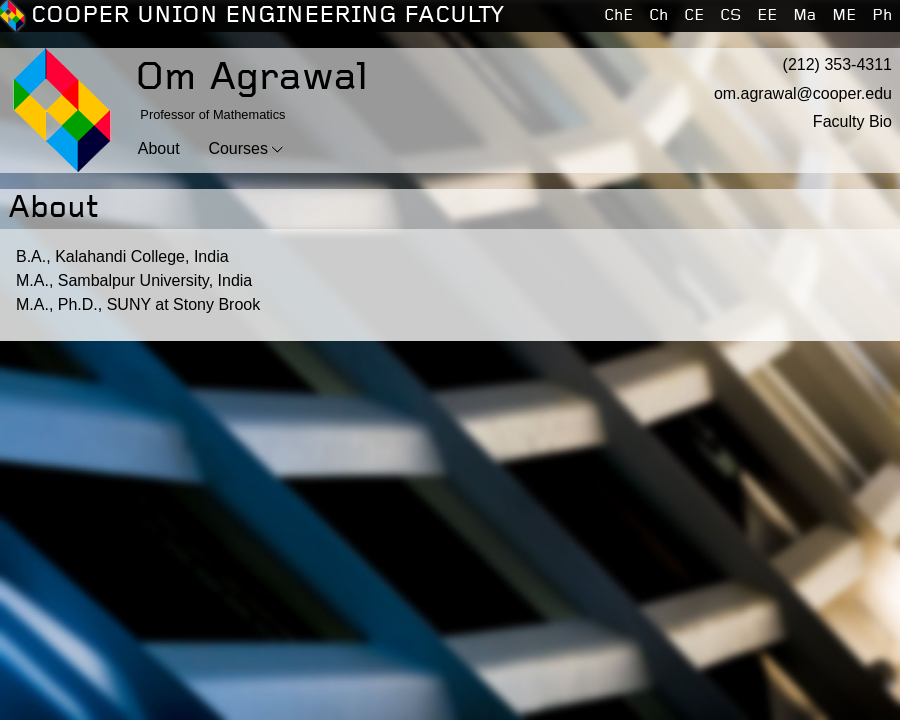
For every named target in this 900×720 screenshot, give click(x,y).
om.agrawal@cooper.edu (803, 93)
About (159, 148)
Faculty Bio (852, 121)
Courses (238, 148)
